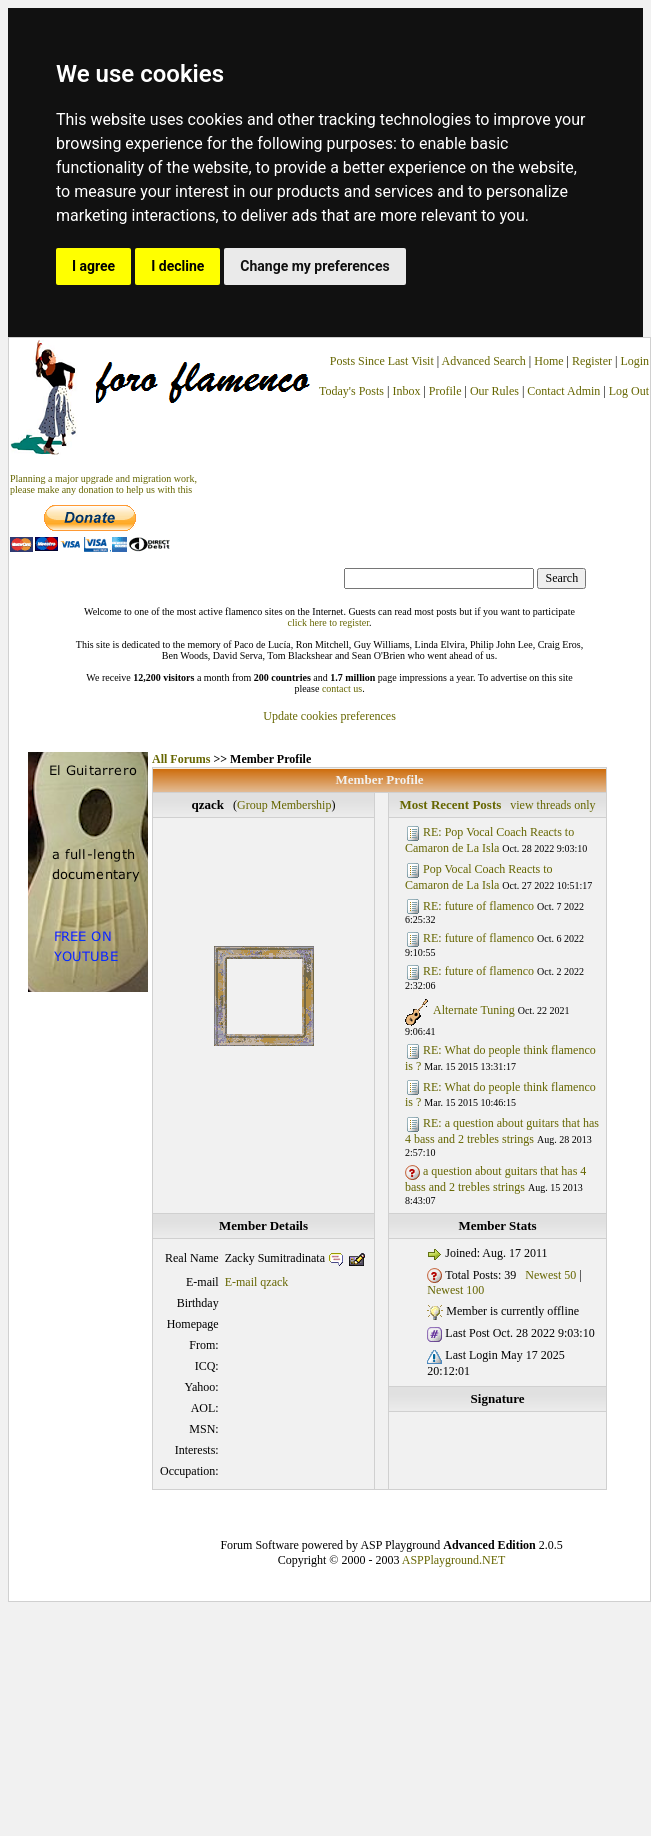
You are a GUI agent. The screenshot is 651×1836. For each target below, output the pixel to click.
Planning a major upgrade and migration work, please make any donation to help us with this (103, 484)
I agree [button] (93, 266)
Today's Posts (351, 391)
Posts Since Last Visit (382, 361)
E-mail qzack (257, 1282)
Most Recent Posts (450, 804)
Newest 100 (455, 1290)
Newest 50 (550, 1275)
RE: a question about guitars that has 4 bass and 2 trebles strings (502, 1131)
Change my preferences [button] (314, 266)
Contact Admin (563, 391)
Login (634, 361)
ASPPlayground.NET (454, 1560)
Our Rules (494, 391)
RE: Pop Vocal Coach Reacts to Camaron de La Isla (489, 840)
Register (593, 361)
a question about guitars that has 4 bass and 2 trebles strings (495, 1179)
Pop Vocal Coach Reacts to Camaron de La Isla (479, 877)
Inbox (406, 391)
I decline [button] (177, 266)
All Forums (181, 759)
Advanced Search (484, 361)
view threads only (552, 805)
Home (548, 361)
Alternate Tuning (474, 1010)
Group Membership (284, 805)
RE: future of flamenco (478, 906)
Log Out (629, 391)
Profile (445, 391)
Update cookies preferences (329, 716)
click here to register (328, 622)
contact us (342, 688)
